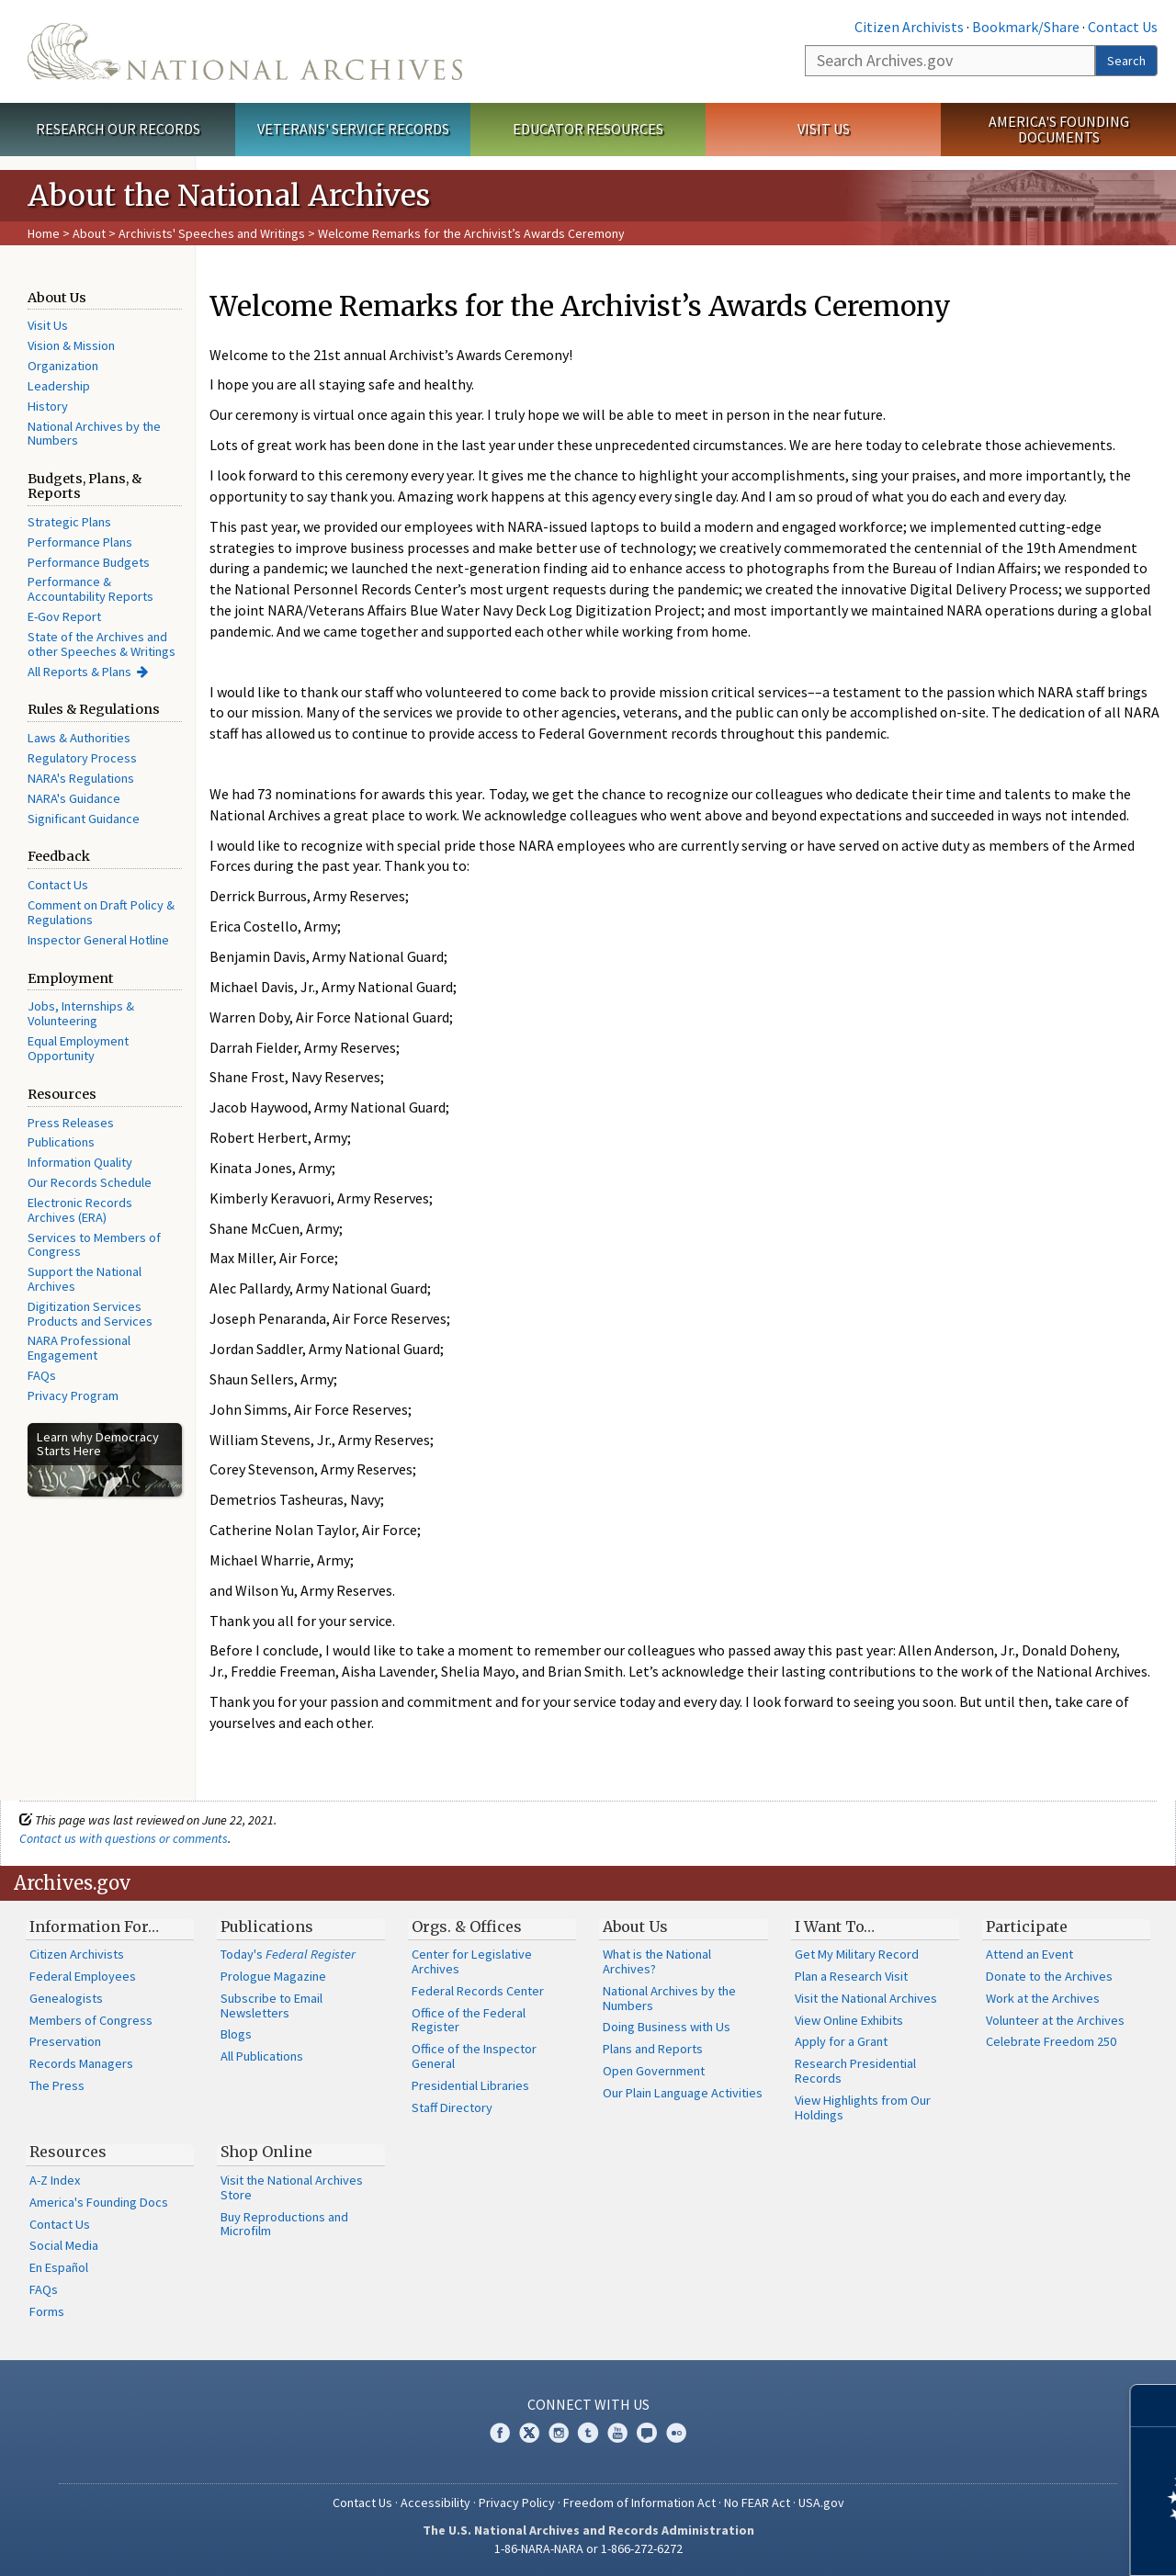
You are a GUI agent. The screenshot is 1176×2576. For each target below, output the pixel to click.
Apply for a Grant (841, 2041)
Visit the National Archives (866, 1998)
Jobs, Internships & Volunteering (81, 1013)
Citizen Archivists (909, 26)
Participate (1027, 1926)
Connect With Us (588, 2404)
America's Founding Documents (1059, 129)
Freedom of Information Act (639, 2502)
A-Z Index (54, 2180)
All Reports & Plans (79, 671)
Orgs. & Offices (467, 1926)
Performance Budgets (89, 562)
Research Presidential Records (855, 2070)
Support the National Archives (84, 1278)
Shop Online (266, 2151)
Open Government (654, 2070)
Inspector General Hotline (98, 940)
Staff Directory (452, 2107)
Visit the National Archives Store (291, 2187)
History (48, 406)
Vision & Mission (71, 345)
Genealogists (66, 1998)
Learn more (1012, 2543)
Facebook (500, 2433)
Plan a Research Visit (851, 1976)
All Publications (261, 2056)
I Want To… (835, 1926)
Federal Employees (82, 1976)
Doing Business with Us (666, 2026)
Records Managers (81, 2063)
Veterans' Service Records (353, 128)
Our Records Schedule (90, 1182)
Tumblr (588, 2433)
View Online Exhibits (849, 2020)
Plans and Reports (653, 2048)
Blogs (236, 2034)
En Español (58, 2267)
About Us (635, 1926)
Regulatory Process (82, 758)
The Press (57, 2085)
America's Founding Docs (98, 2202)
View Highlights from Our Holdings (863, 2107)
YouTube (617, 2433)
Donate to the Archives (1049, 1976)
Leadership (59, 386)
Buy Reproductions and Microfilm (284, 2224)
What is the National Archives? (657, 1961)
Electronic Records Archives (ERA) (80, 1210)
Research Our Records (118, 128)
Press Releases (71, 1122)
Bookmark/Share (1026, 26)
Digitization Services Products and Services (90, 1313)
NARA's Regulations (81, 778)
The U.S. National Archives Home (245, 51)
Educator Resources (588, 128)
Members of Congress (91, 2020)
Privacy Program (73, 1395)
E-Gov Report (64, 616)
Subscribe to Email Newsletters (271, 2005)
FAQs (42, 1375)
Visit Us (823, 128)
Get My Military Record (857, 1954)
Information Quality (80, 1162)
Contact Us (1123, 26)
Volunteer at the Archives (1055, 2020)
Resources (68, 2151)
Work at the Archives (1043, 1998)
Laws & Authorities (79, 737)
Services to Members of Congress (94, 1244)
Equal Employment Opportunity (78, 1048)
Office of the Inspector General (474, 2056)
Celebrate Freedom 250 (1051, 2041)
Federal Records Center (478, 1991)
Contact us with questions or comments (123, 1838)
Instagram (559, 2433)
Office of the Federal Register (469, 2020)
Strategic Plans (69, 522)
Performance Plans (80, 542)
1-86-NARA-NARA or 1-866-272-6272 (588, 2548)
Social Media (63, 2245)
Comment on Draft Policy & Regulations (101, 912)
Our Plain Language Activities (683, 2093)
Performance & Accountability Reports (90, 588)
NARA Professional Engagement (79, 1347)
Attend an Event (1029, 1954)
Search (1126, 60)
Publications (61, 1142)
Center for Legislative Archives (472, 1961)
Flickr (676, 2433)
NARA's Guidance (74, 798)
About (89, 233)
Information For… (94, 1926)
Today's (288, 1954)
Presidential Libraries (470, 2085)
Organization (63, 365)
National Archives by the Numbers (94, 433)
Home (44, 233)
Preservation (65, 2041)
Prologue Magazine (273, 1976)
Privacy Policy (517, 2502)
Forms (46, 2311)
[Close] (1154, 2405)
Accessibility (435, 2502)
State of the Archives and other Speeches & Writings (101, 644)
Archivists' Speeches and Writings (212, 233)
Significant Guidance (84, 818)
